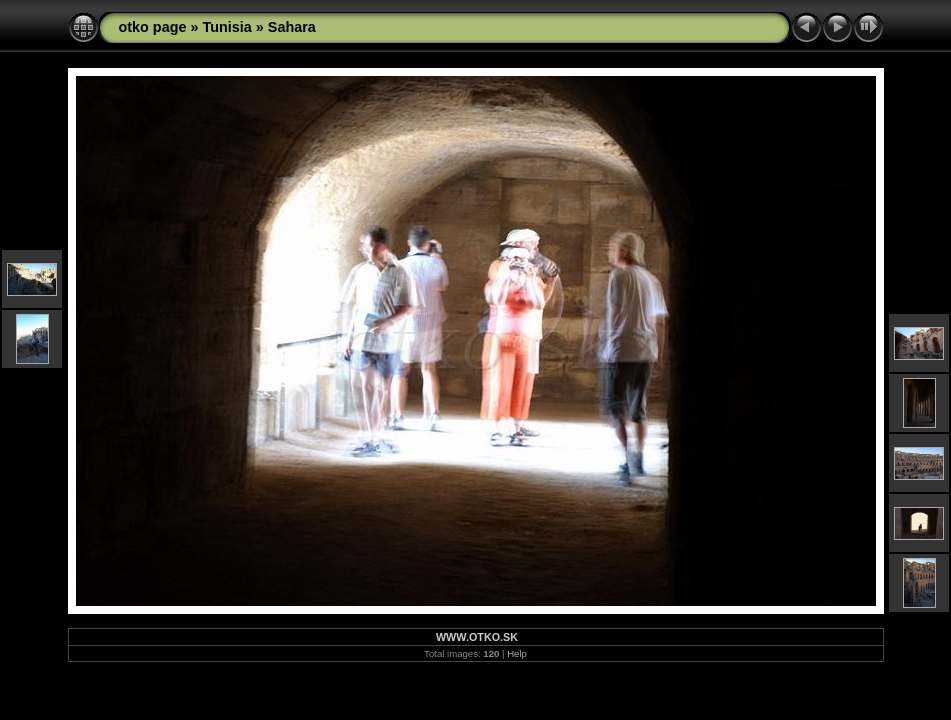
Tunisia (226, 27)
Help (517, 653)
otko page (153, 27)
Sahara (292, 27)
